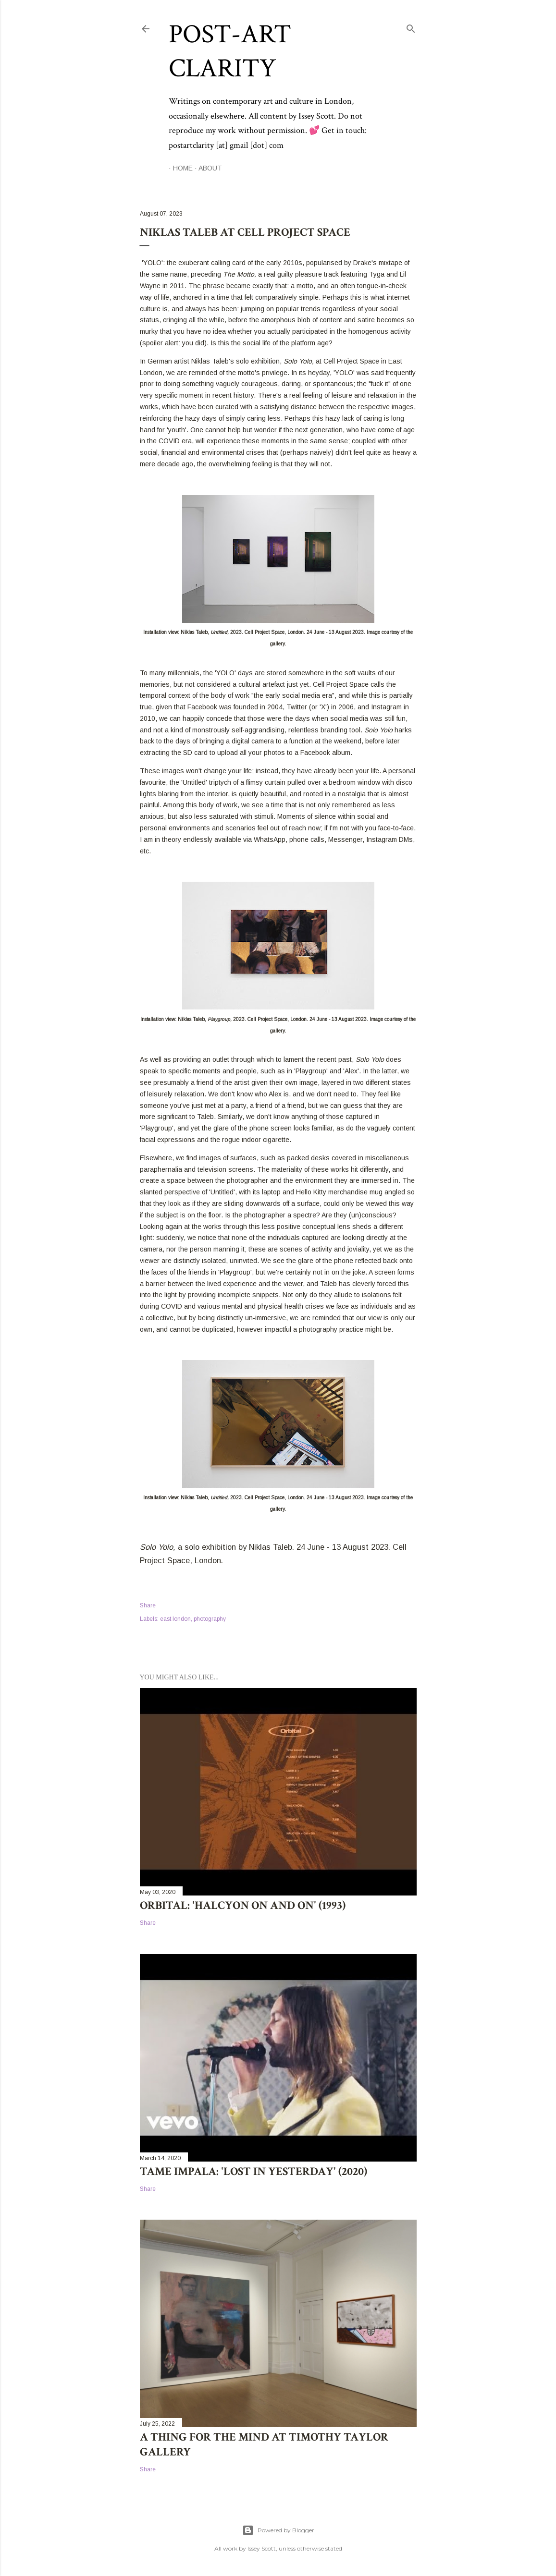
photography (210, 1619)
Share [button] (148, 1605)
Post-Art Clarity (230, 51)
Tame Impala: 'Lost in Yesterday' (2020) (253, 2171)
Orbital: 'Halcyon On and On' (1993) (243, 1905)
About (206, 168)
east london (175, 1619)
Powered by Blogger (278, 2530)
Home (178, 168)
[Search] (411, 26)
